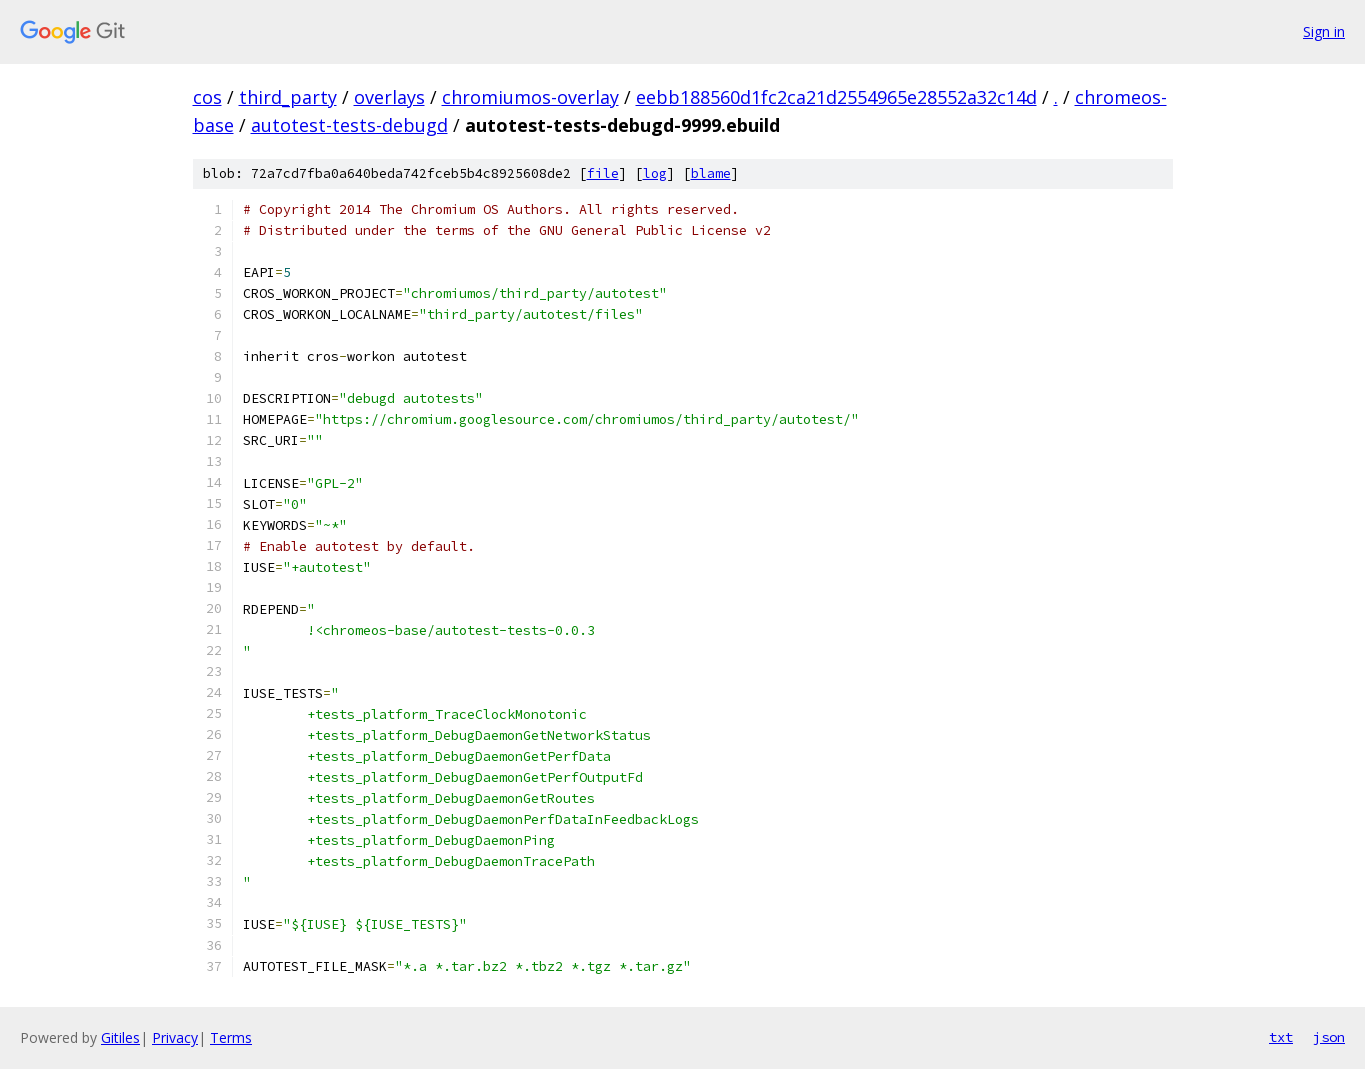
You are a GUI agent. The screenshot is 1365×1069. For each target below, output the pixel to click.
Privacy (175, 1037)
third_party (288, 97)
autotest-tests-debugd (349, 125)
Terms (231, 1037)
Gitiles (120, 1037)
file (603, 173)
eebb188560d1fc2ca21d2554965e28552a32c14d (836, 97)
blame (711, 173)
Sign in (1324, 31)
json (1329, 1037)
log (655, 173)
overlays (389, 97)
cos (207, 97)
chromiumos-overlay (530, 97)
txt (1281, 1037)
